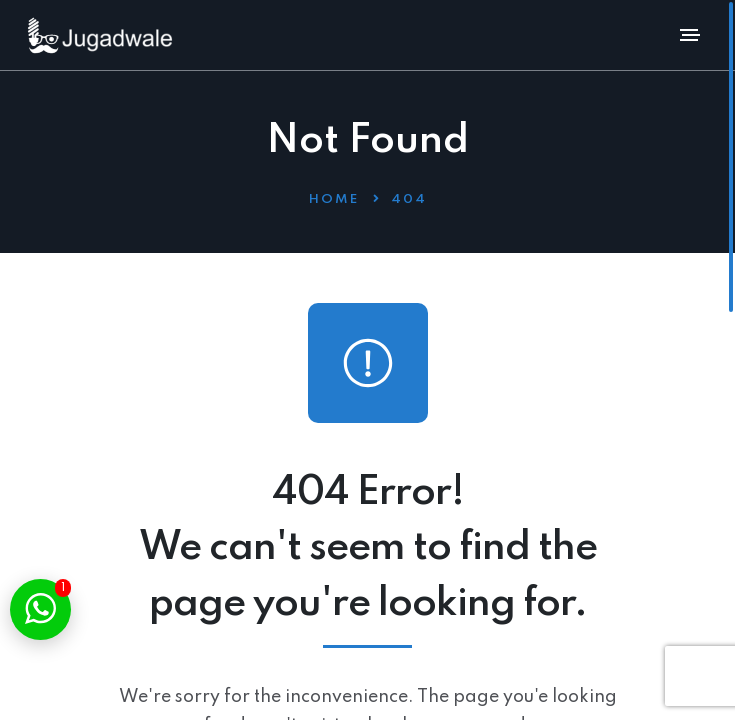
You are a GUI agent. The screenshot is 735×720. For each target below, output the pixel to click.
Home (334, 199)
